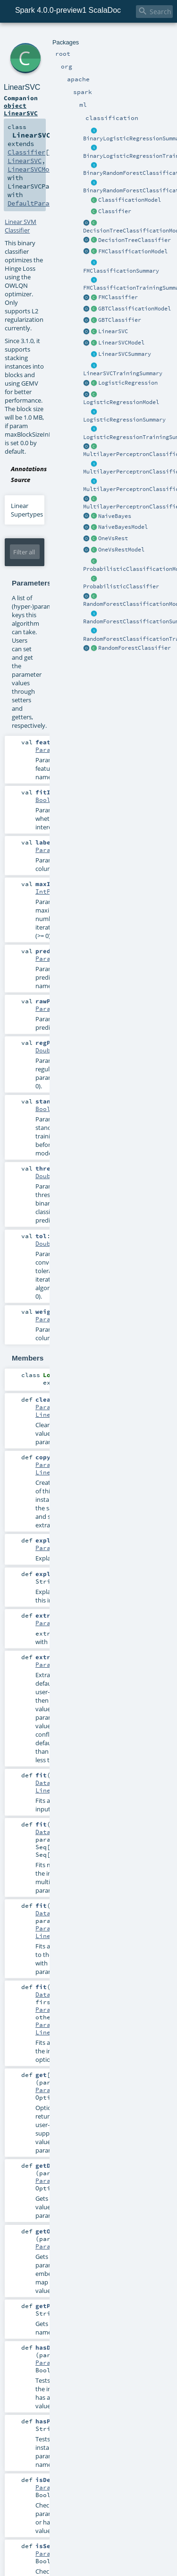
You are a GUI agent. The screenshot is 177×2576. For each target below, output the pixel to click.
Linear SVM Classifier (20, 225)
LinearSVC (113, 331)
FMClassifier (118, 297)
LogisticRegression (128, 382)
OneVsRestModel (121, 549)
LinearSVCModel (121, 342)
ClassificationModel (129, 200)
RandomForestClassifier (134, 648)
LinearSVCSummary (124, 354)
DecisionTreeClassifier (134, 240)
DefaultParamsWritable (47, 203)
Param (44, 749)
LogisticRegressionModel (121, 402)
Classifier (114, 211)
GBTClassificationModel (134, 308)
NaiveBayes (114, 516)
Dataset (48, 1782)
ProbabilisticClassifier (121, 586)
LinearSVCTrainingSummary (122, 373)
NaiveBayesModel (123, 527)
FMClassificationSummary (121, 270)
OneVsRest (113, 538)
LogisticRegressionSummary (124, 419)
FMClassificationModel (133, 251)
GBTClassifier (119, 320)
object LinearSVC (21, 109)
